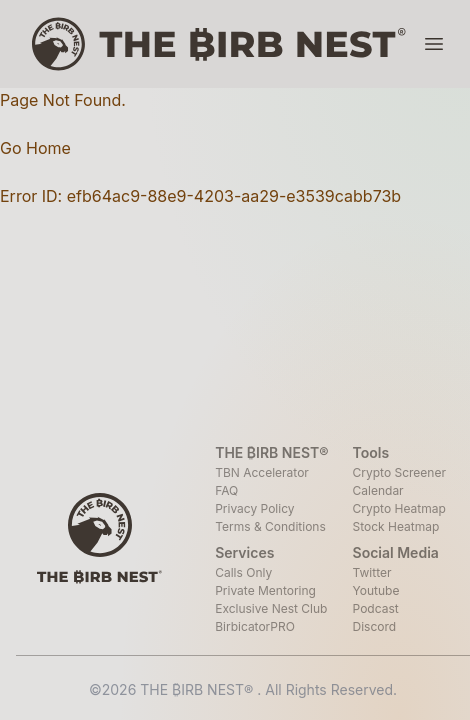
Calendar (378, 490)
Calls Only (243, 572)
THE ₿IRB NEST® (198, 689)
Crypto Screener (399, 472)
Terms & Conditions (270, 526)
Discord (375, 626)
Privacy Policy (254, 508)
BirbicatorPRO (255, 626)
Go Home (35, 148)
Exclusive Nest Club (271, 608)
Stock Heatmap (396, 526)
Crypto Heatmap (399, 508)
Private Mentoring (265, 590)
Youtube (376, 590)
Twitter (372, 572)
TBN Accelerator (262, 472)
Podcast (376, 608)
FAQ (226, 490)
